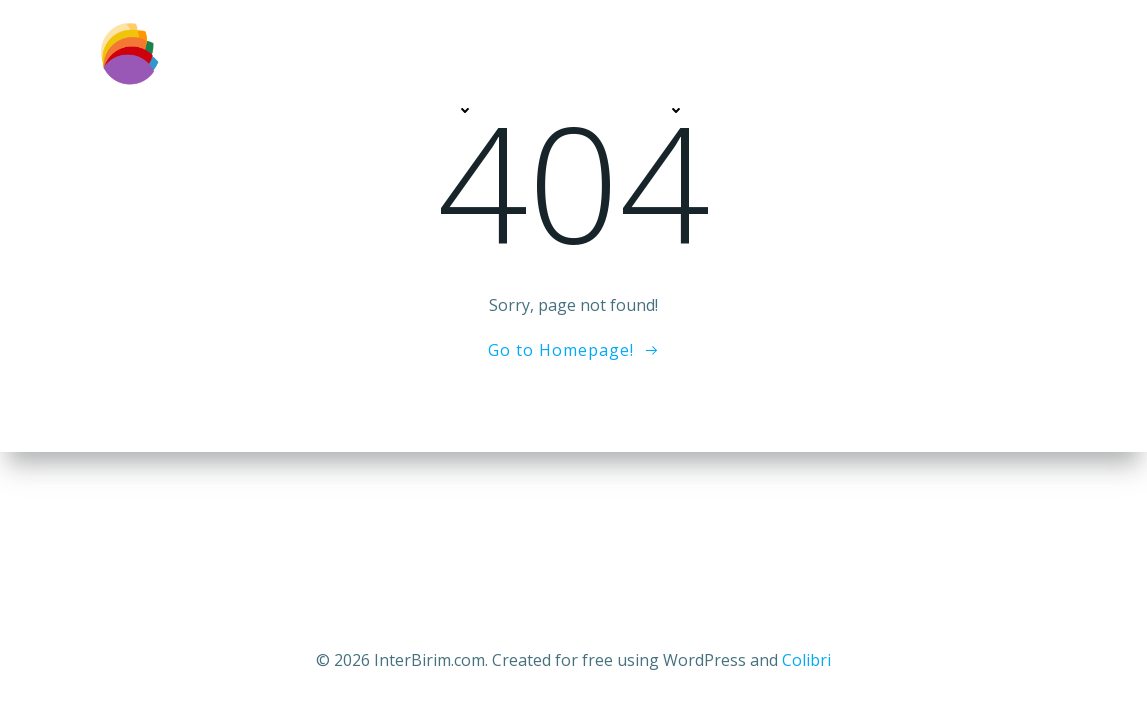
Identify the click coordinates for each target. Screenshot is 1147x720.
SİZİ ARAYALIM (929, 110)
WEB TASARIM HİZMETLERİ (374, 110)
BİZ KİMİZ (201, 110)
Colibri (806, 660)
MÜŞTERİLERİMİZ (783, 110)
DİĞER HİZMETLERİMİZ (599, 110)
